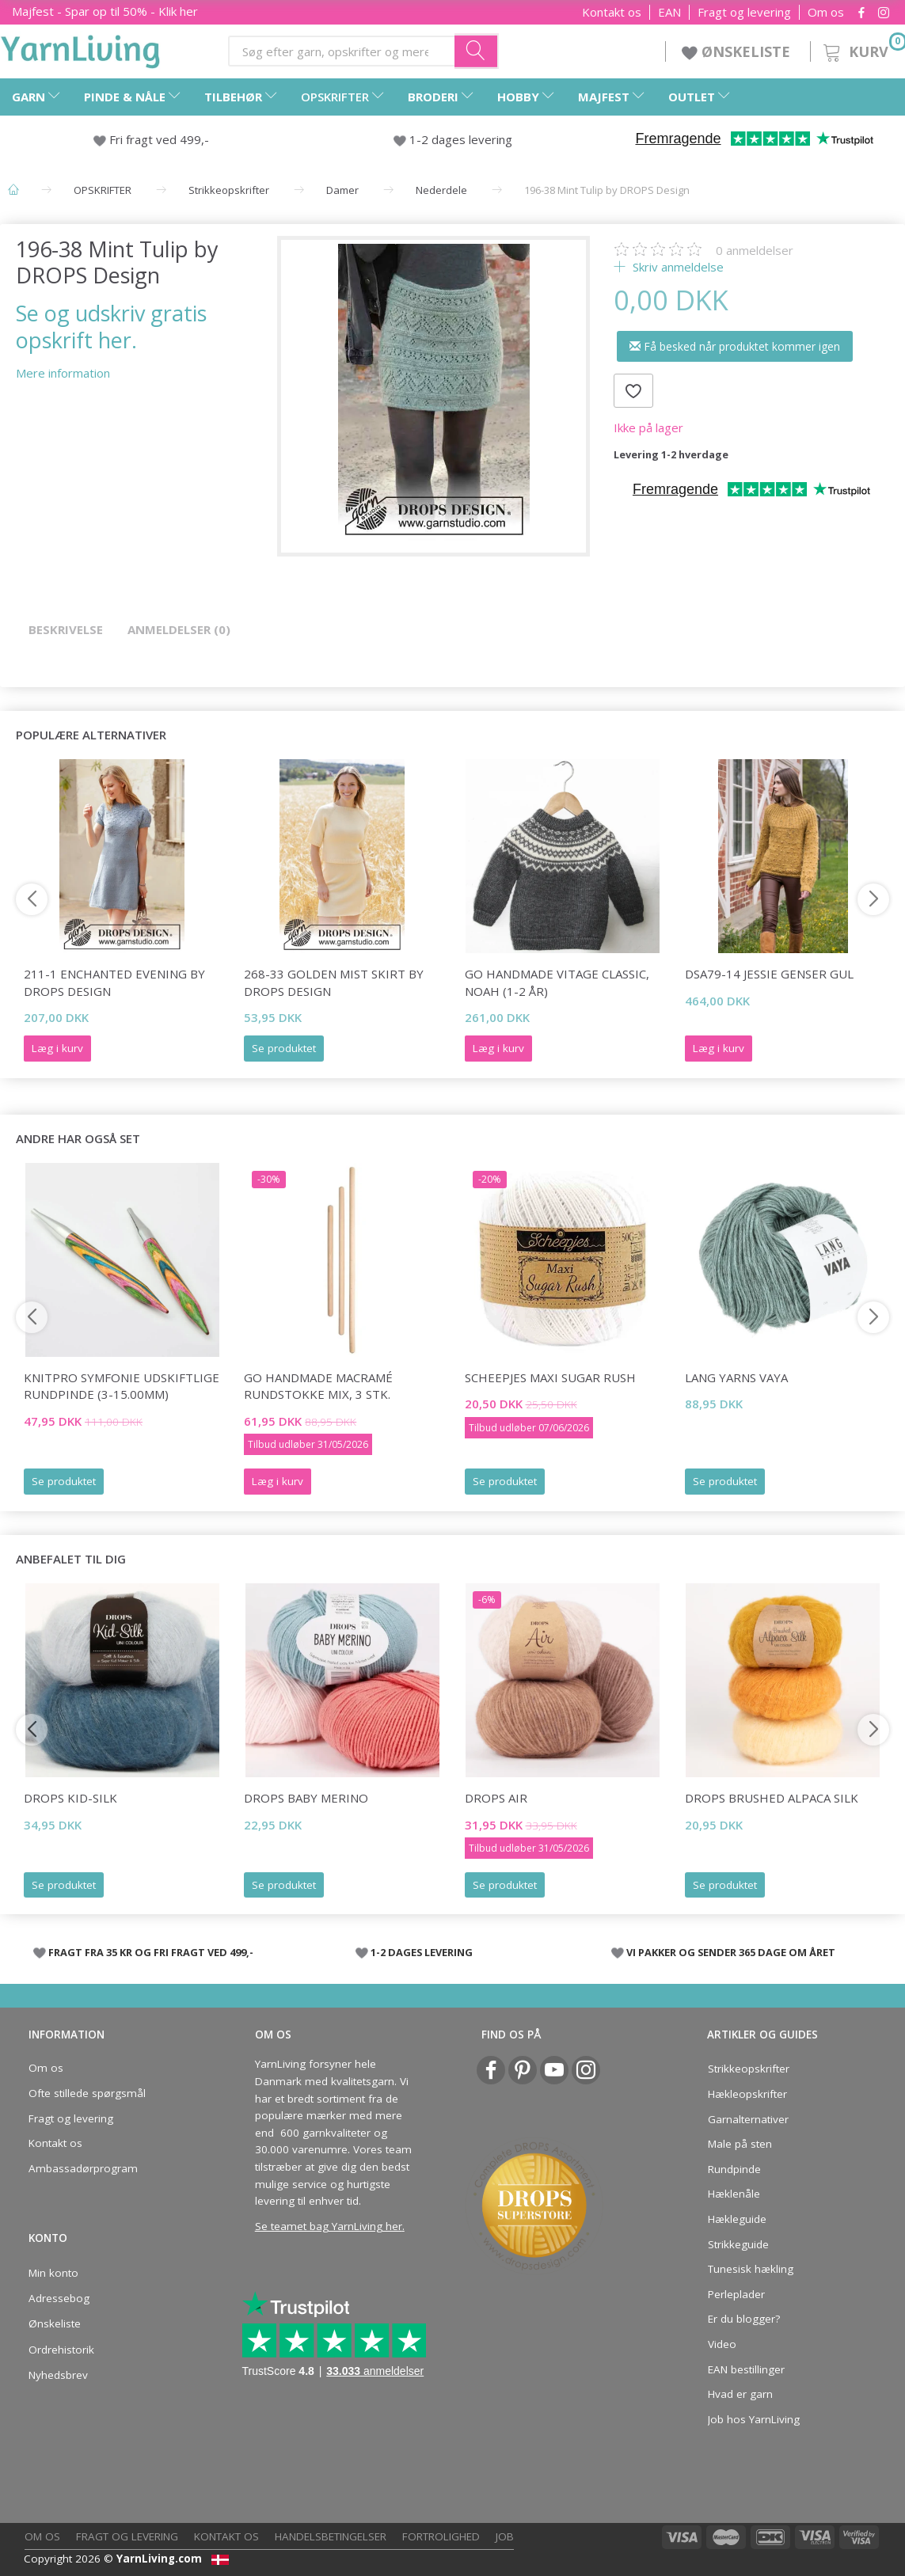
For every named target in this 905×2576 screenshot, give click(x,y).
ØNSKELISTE (738, 51)
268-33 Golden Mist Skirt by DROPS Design (334, 982)
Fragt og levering (744, 12)
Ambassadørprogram (83, 2168)
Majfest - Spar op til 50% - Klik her (105, 11)
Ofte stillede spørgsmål (87, 2093)
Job (505, 2536)
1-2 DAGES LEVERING (422, 1952)
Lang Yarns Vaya (736, 1377)
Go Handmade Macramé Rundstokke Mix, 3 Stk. (318, 1386)
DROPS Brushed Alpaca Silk (771, 1798)
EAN (669, 12)
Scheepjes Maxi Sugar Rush (550, 1377)
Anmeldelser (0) (178, 629)
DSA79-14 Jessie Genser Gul (769, 974)
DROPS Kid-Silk (70, 1798)
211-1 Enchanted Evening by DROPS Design (114, 982)
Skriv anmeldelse (676, 267)
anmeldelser (754, 250)
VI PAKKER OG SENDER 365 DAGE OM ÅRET (730, 1952)
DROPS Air (496, 1798)
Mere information (63, 373)
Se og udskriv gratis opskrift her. (111, 326)
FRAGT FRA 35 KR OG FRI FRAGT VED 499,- (150, 1952)
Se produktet (284, 1048)
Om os (826, 12)
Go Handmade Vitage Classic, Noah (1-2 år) (557, 982)
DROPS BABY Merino (306, 1798)
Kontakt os (611, 12)
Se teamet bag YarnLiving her (328, 2226)
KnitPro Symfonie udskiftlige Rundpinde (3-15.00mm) (121, 1386)
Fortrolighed (441, 2536)
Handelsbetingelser (330, 2536)
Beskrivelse (66, 629)
